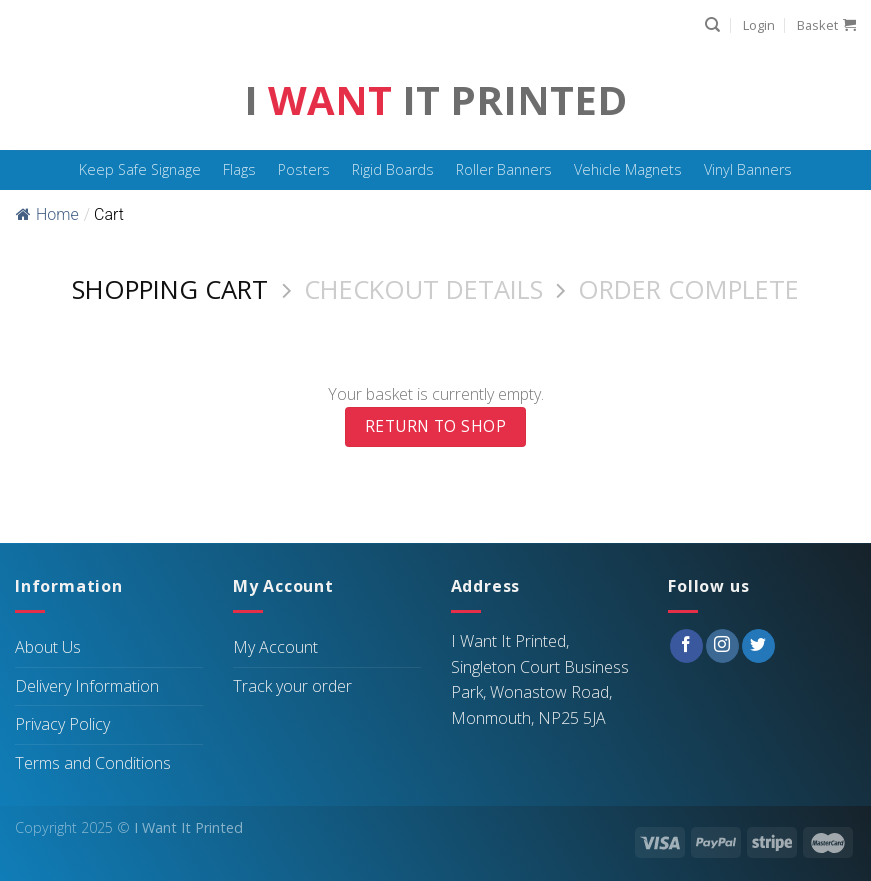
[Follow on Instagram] (722, 646)
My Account (275, 647)
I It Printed (435, 100)
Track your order (292, 686)
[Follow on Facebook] (686, 646)
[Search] (712, 25)
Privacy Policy (62, 724)
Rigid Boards (393, 169)
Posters (304, 169)
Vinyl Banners (748, 169)
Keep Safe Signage (140, 169)
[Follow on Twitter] (758, 646)
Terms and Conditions (93, 763)
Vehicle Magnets (628, 169)
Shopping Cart (170, 290)
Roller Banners (504, 169)
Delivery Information (87, 686)
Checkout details (423, 290)
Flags (239, 169)
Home (47, 214)
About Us (48, 647)
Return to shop (436, 426)
